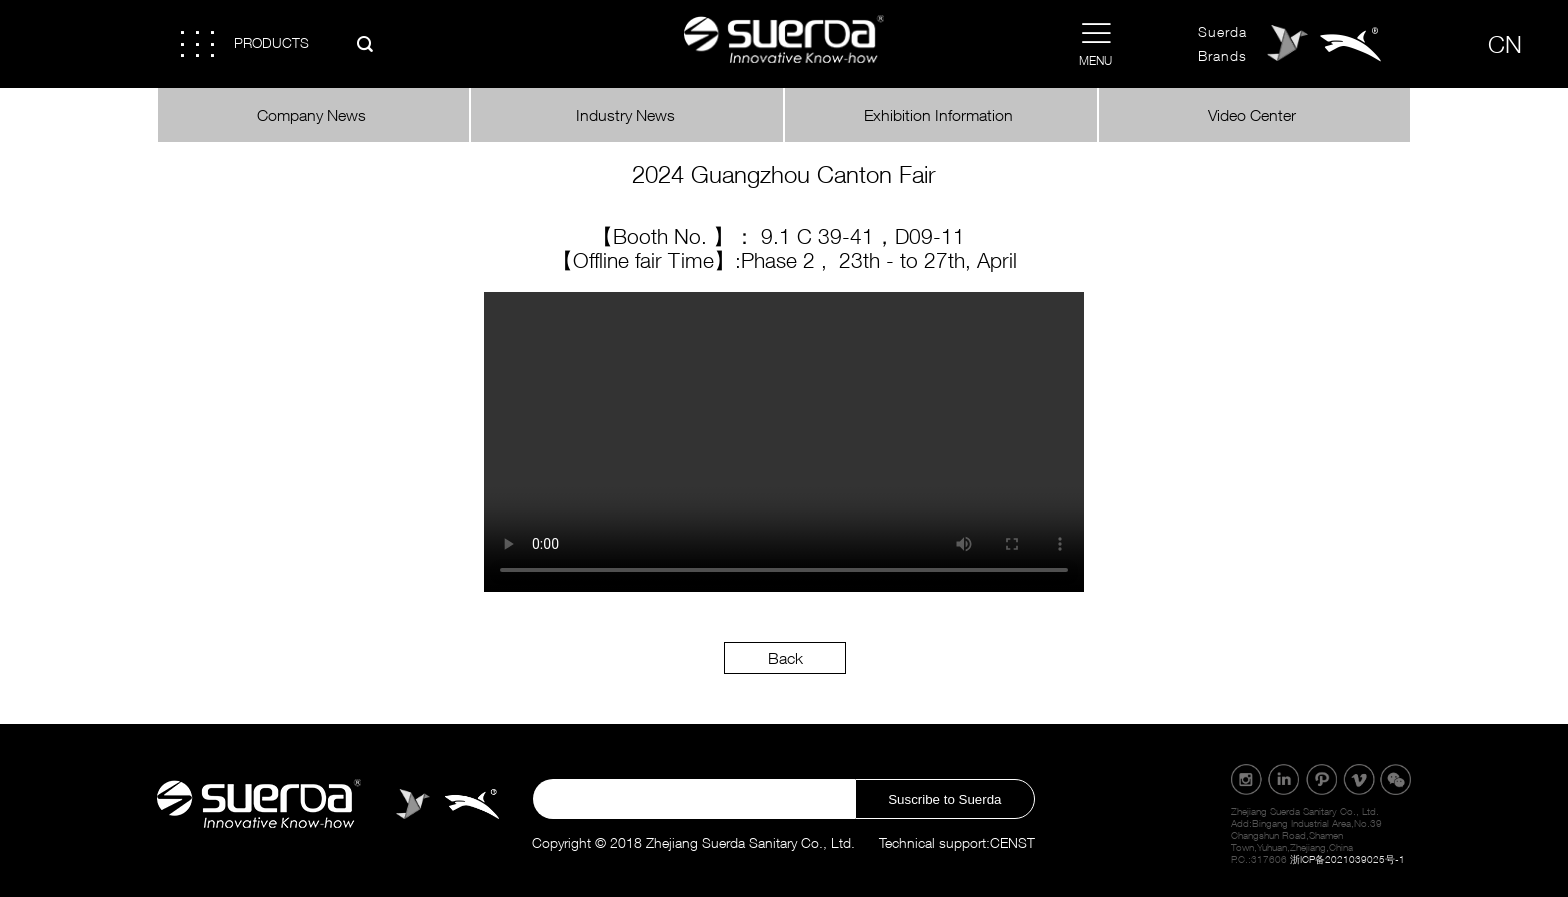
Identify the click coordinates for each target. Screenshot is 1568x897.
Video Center (1254, 115)
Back (785, 658)
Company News (313, 115)
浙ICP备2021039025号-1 (1347, 859)
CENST (1012, 842)
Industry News (627, 115)
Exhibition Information (940, 115)
